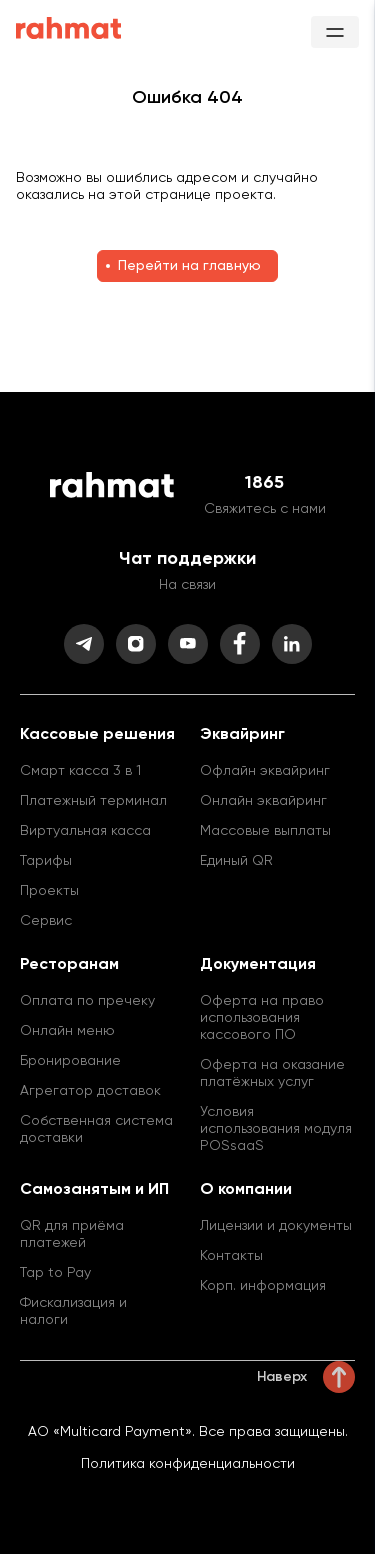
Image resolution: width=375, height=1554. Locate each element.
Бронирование (70, 1061)
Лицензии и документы (276, 1226)
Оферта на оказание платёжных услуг (272, 1073)
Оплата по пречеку (87, 1001)
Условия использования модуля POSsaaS (276, 1129)
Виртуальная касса (85, 831)
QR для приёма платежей (72, 1234)
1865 (264, 483)
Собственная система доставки (96, 1129)
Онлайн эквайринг (263, 801)
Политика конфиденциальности (188, 1464)
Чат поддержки (187, 559)
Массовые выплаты (265, 831)
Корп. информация (263, 1286)
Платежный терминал (93, 801)
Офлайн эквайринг (265, 771)
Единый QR (236, 861)
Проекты (49, 891)
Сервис (46, 921)
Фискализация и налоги (73, 1311)
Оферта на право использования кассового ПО (262, 1018)
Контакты (231, 1256)
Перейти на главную (189, 266)
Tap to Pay (55, 1273)
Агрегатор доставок (90, 1091)
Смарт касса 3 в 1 (80, 771)
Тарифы (46, 861)
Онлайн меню (67, 1031)
